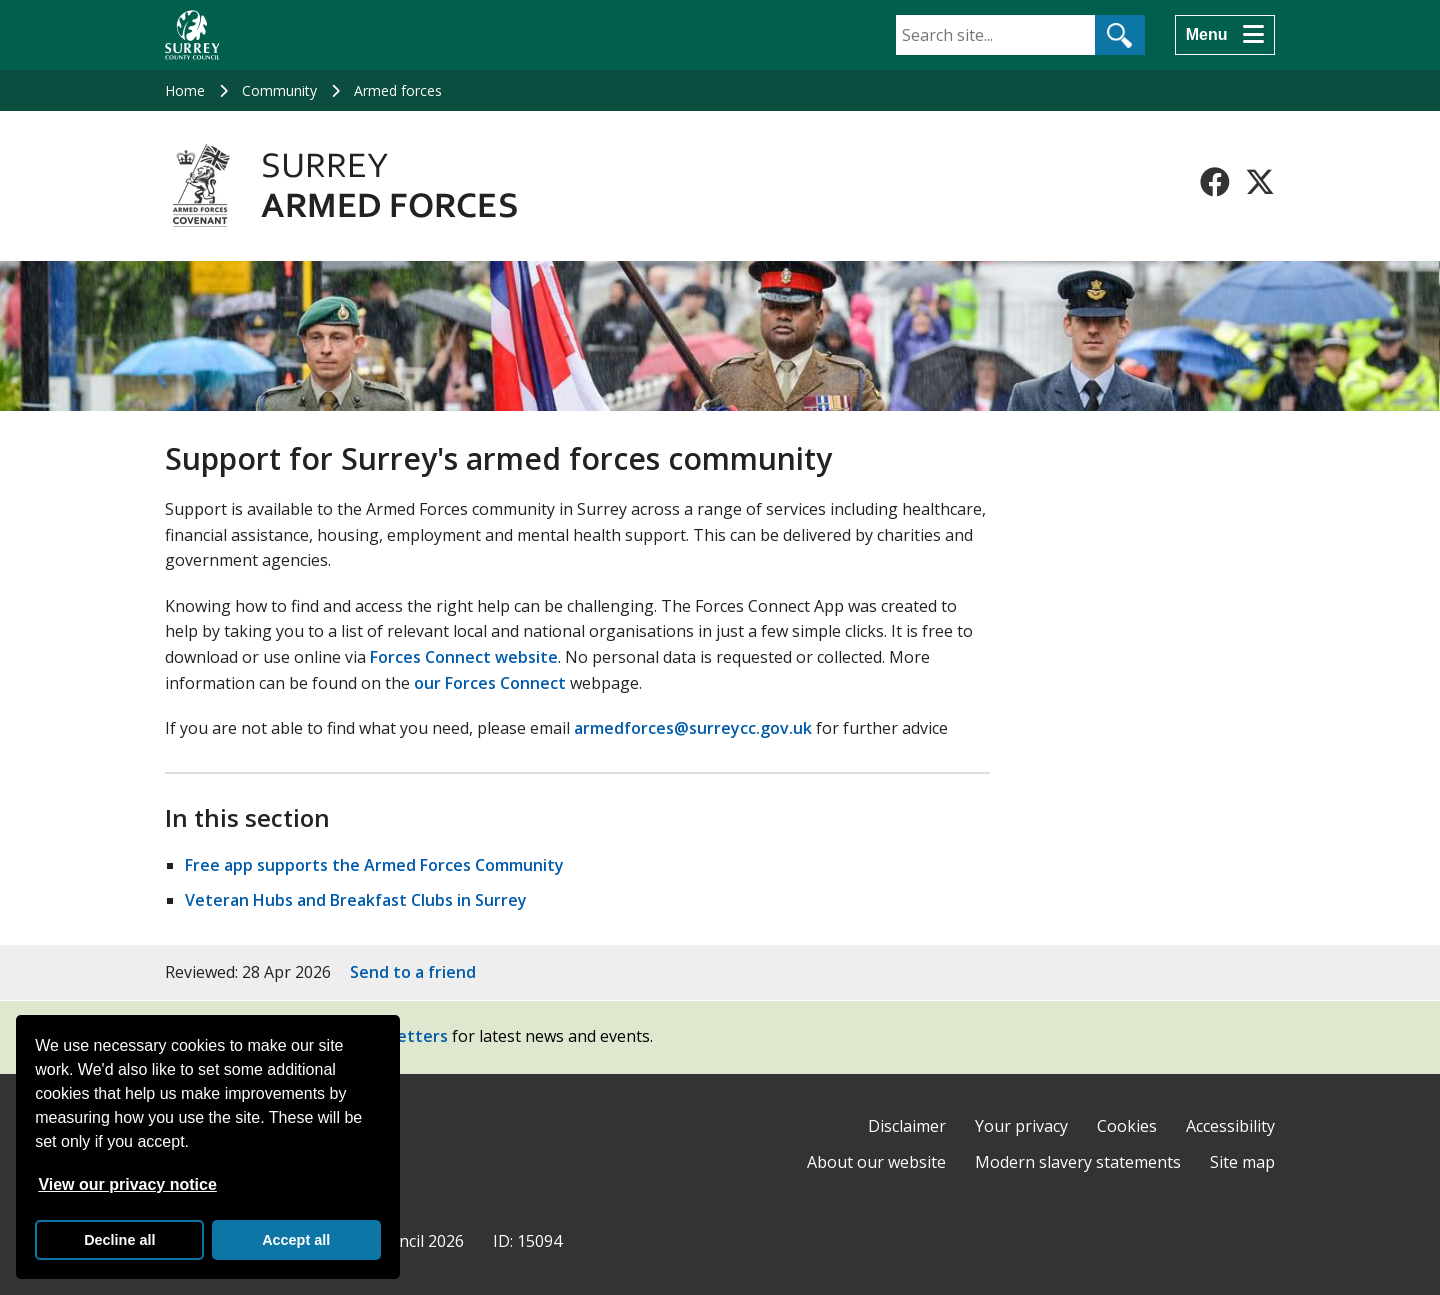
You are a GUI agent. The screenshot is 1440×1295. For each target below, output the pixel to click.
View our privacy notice (127, 1184)
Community (279, 90)
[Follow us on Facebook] (1215, 182)
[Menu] (1225, 35)
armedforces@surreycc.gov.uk (693, 728)
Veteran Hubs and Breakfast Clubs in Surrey (356, 900)
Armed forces (398, 90)
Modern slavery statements (1078, 1162)
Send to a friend (413, 972)
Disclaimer (907, 1126)
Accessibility (1230, 1126)
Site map (1242, 1162)
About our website (876, 1162)
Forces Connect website (464, 657)
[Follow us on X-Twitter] (1260, 182)
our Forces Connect (490, 683)
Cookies (1127, 1126)
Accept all (296, 1240)
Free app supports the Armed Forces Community (374, 865)
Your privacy (1021, 1126)
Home (185, 90)
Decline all (119, 1240)
